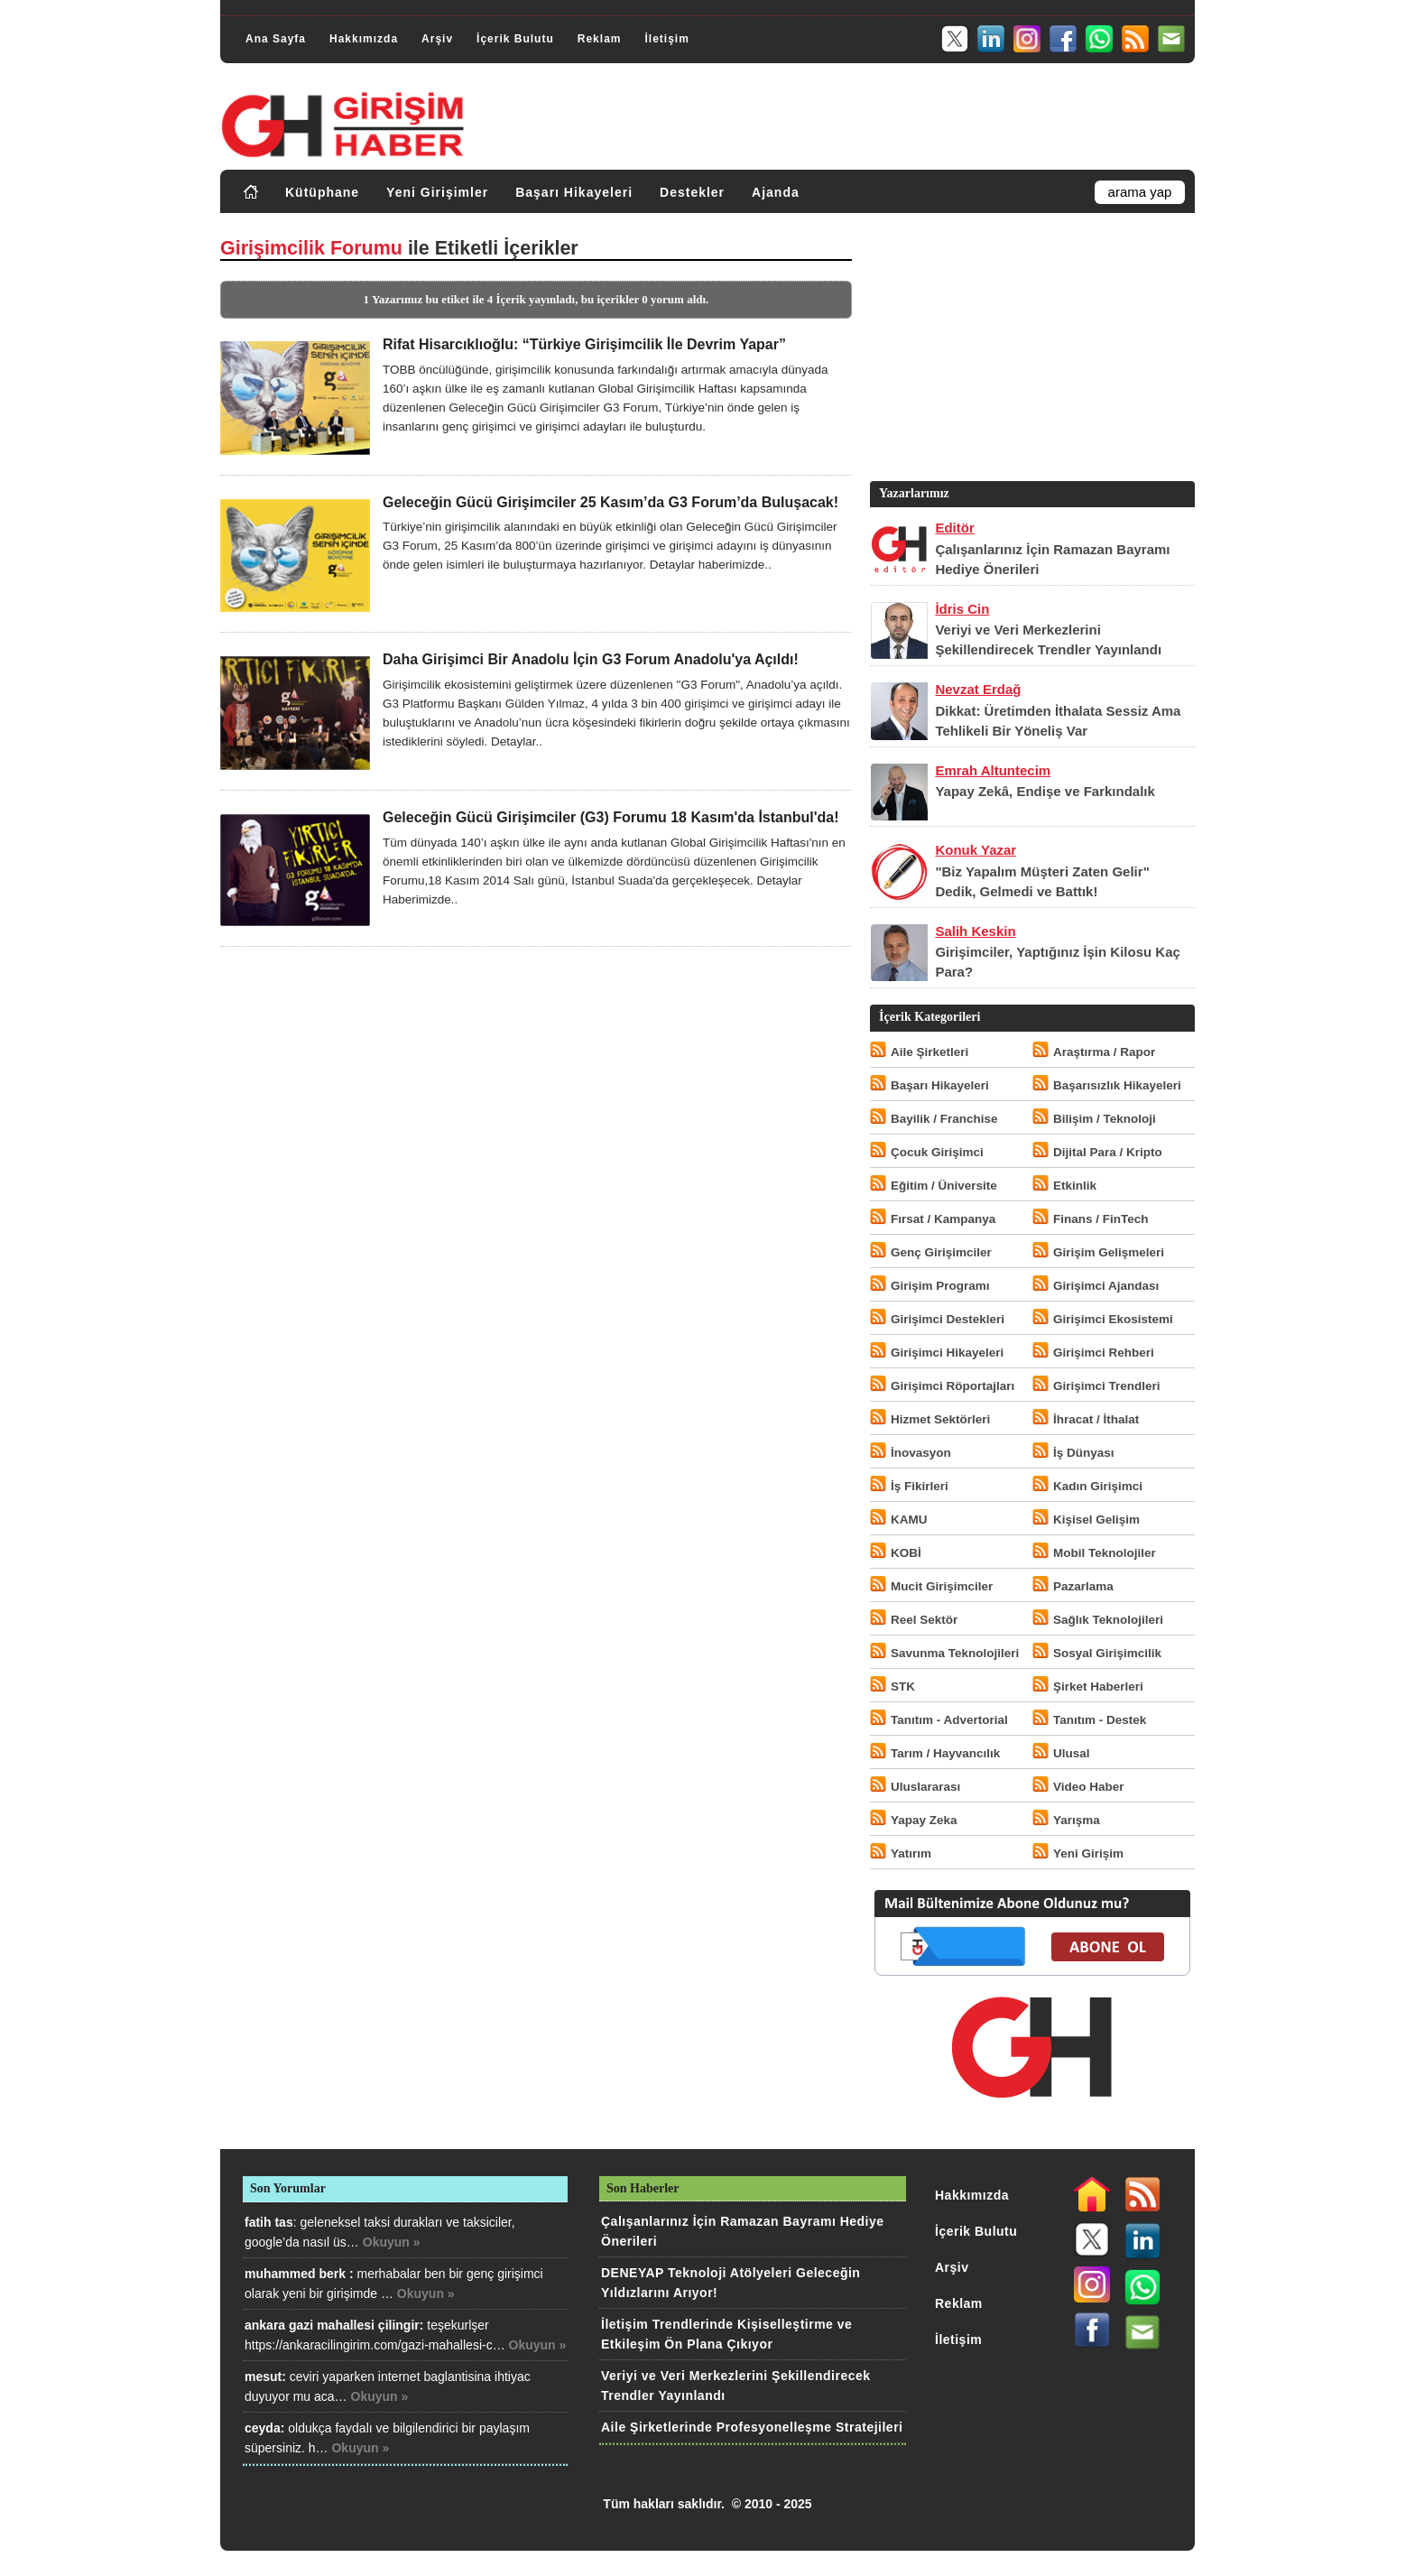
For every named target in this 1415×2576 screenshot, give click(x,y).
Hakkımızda (363, 38)
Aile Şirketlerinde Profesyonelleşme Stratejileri (751, 2427)
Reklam (600, 38)
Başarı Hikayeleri (574, 192)
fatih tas (269, 2222)
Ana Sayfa (275, 38)
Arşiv (437, 38)
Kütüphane (322, 192)
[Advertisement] (1030, 351)
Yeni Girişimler (437, 192)
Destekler (692, 192)
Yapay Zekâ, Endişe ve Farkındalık (1044, 791)
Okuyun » (392, 2242)
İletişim (666, 38)
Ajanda (776, 192)
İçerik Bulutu (515, 38)
